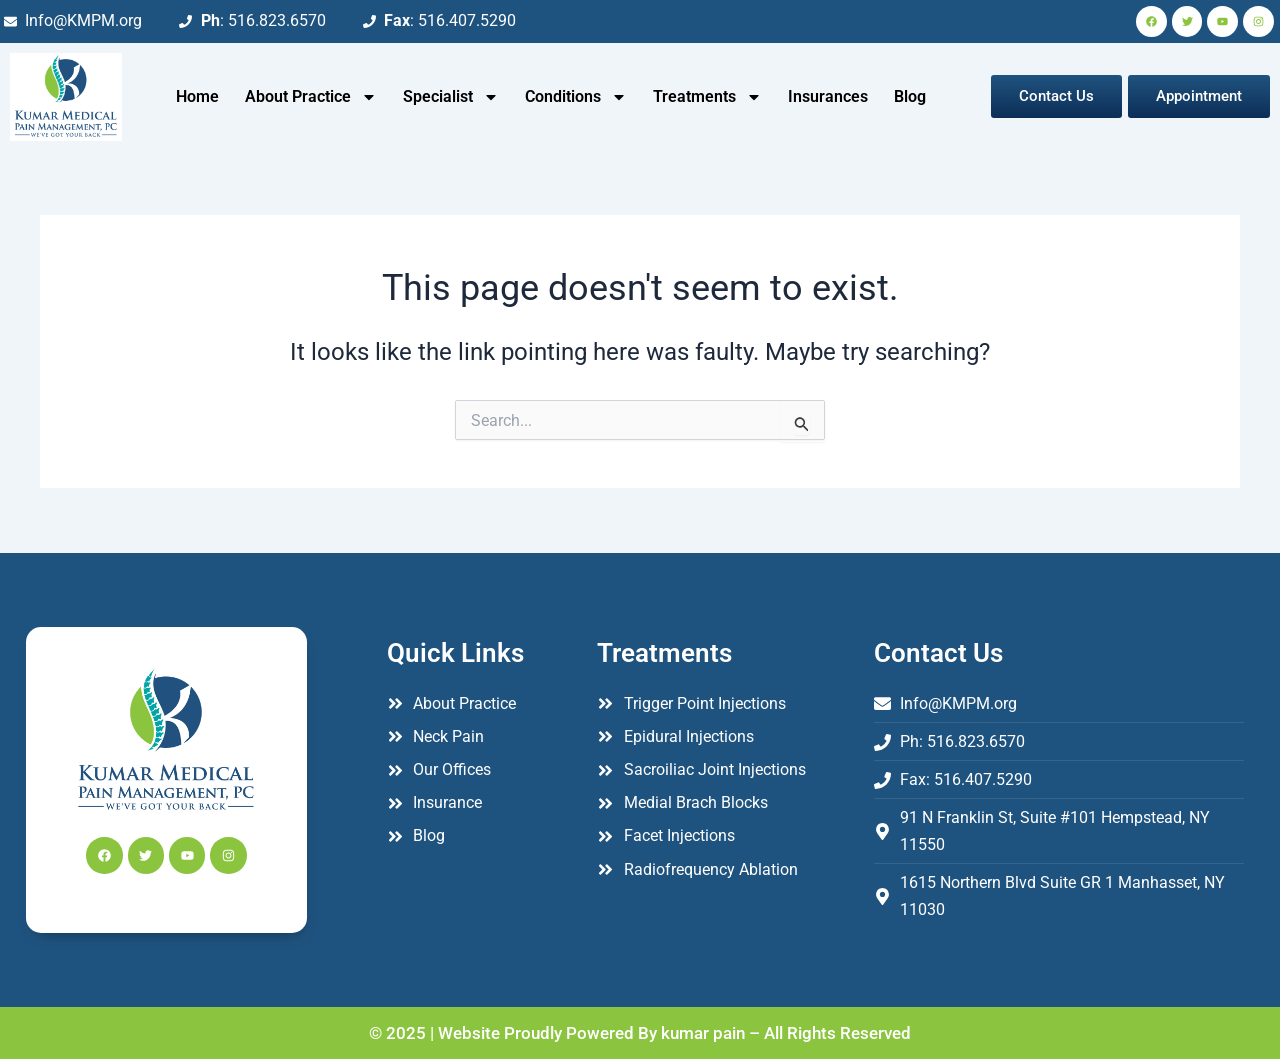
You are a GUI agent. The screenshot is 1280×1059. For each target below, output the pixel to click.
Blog (910, 96)
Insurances (828, 96)
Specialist (451, 97)
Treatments (707, 97)
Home (197, 96)
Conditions (576, 97)
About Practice (311, 97)
